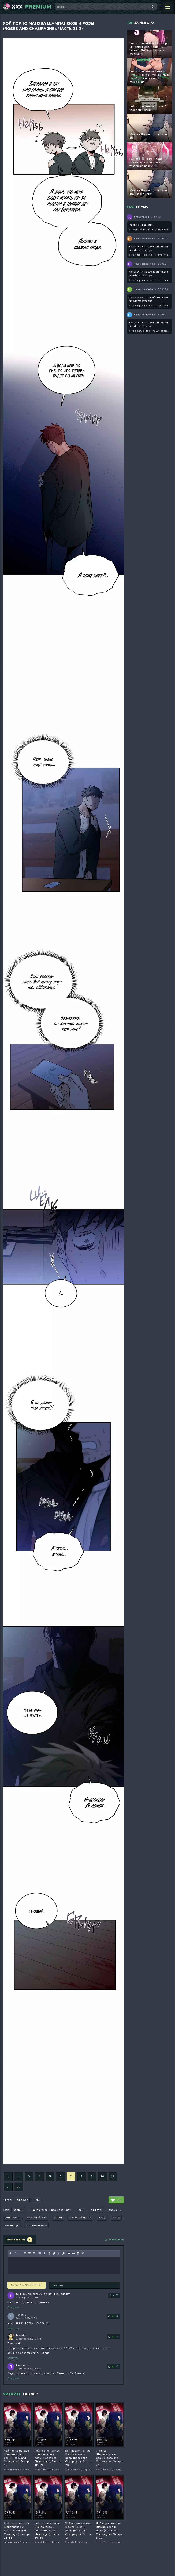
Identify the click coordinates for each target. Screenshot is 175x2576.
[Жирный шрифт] (10, 2253)
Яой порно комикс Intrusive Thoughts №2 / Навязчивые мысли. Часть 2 (149, 280)
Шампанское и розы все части (50, 2210)
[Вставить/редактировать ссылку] (54, 2253)
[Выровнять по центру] (29, 2253)
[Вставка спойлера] (78, 2253)
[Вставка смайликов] (49, 2253)
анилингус (12, 2225)
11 (113, 2176)
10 (102, 2176)
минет (58, 2217)
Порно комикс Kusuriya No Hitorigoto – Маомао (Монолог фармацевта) (149, 229)
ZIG (37, 2200)
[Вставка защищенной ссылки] (63, 2253)
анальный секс (37, 2217)
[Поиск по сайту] (153, 6)
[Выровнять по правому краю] (34, 2253)
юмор (116, 2217)
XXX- (31, 6)
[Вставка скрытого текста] (82, 2253)
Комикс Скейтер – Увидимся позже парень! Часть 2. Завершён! (149, 331)
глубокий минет (80, 2217)
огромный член (36, 2225)
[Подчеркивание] (19, 2253)
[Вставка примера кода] (73, 2253)
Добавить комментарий (26, 2285)
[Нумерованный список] (44, 2253)
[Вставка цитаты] (68, 2253)
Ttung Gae (21, 2200)
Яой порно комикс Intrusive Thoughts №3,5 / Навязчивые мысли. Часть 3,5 (149, 306)
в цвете (96, 2210)
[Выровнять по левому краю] (25, 2253)
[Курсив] (14, 2253)
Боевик (18, 2210)
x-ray (102, 2217)
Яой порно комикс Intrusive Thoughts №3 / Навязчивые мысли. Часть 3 (149, 255)
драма (112, 2210)
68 (18, 2187)
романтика (12, 2217)
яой (81, 2210)
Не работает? (114, 2239)
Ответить (13, 2307)
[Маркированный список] (39, 2253)
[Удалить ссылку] (58, 2253)
